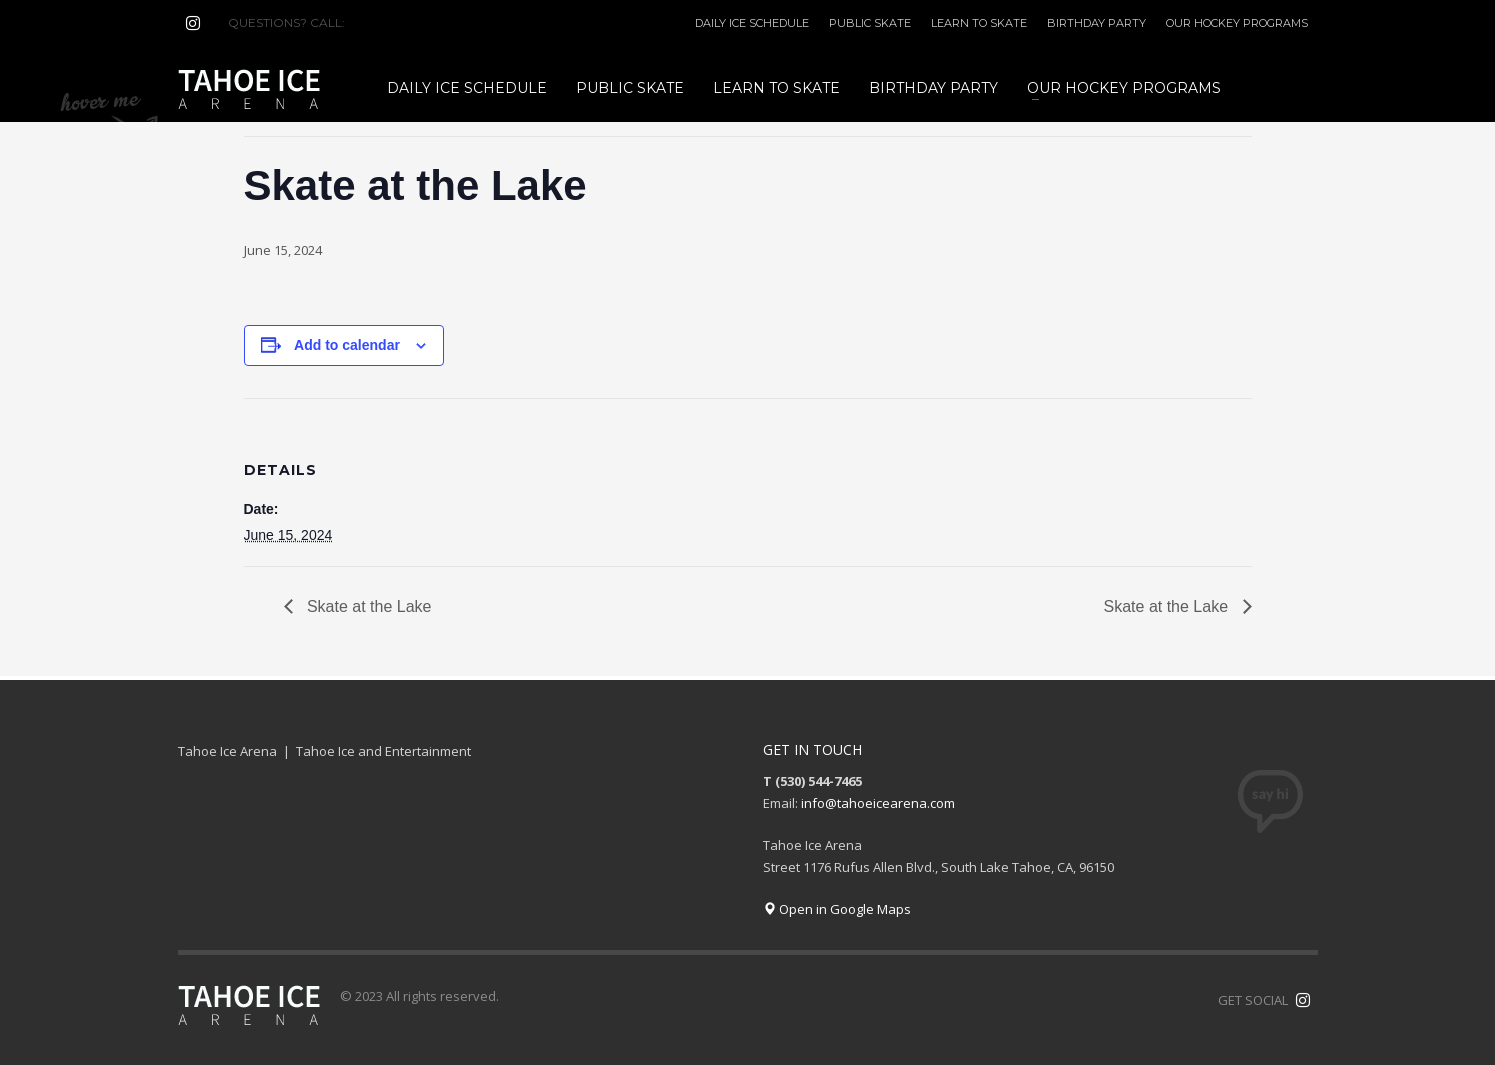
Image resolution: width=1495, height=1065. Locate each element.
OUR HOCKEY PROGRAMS (1237, 23)
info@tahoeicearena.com (878, 803)
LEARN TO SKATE (979, 23)
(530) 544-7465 (396, 22)
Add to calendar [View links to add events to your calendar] (347, 345)
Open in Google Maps (837, 909)
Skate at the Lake (367, 606)
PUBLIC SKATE (870, 23)
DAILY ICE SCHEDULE (752, 23)
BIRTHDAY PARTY (1096, 23)
